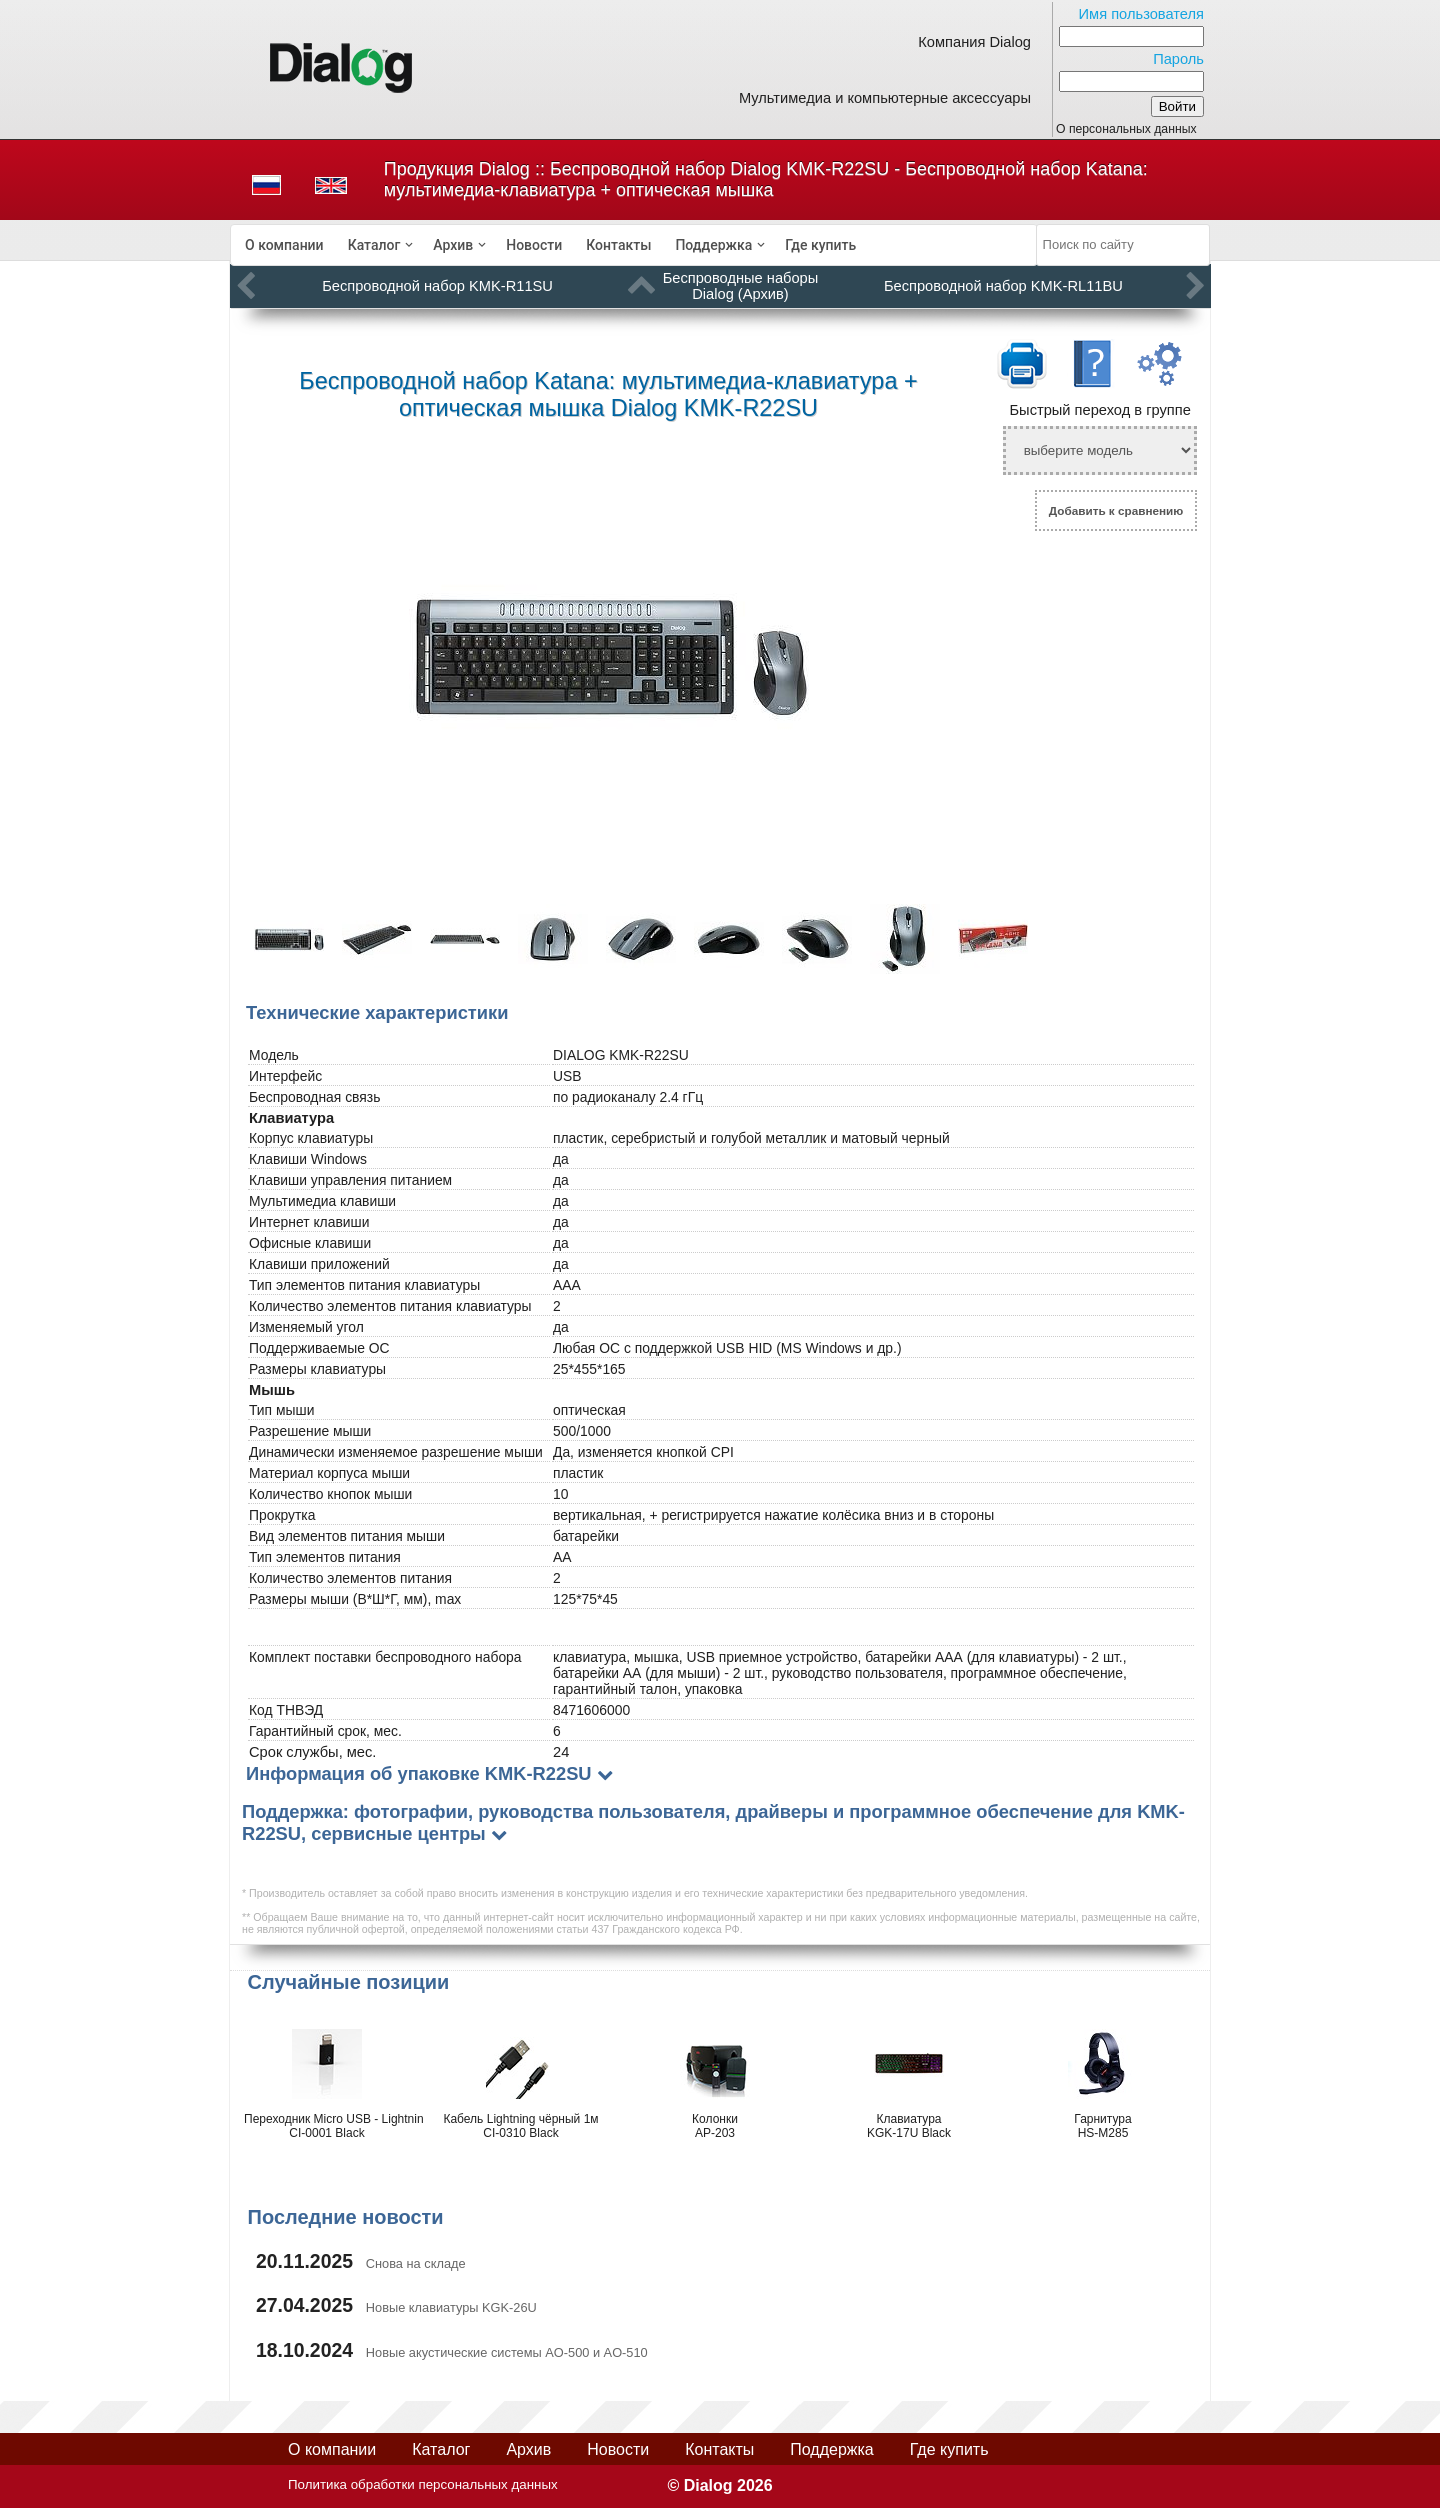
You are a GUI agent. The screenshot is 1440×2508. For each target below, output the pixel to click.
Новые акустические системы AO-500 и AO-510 (507, 2352)
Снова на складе (416, 2263)
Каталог (374, 245)
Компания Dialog (974, 42)
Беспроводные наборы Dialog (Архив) (741, 286)
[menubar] (634, 245)
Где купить (820, 245)
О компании (284, 245)
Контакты (618, 245)
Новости (534, 245)
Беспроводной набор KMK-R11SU (437, 286)
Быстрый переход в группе (1099, 410)
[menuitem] (284, 245)
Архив (453, 245)
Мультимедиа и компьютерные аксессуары (885, 98)
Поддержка (713, 245)
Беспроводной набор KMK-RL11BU (1003, 286)
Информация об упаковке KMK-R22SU (419, 1773)
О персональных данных (1126, 129)
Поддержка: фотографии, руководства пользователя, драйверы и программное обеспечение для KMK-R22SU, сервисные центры (713, 1822)
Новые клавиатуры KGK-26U (451, 2307)
